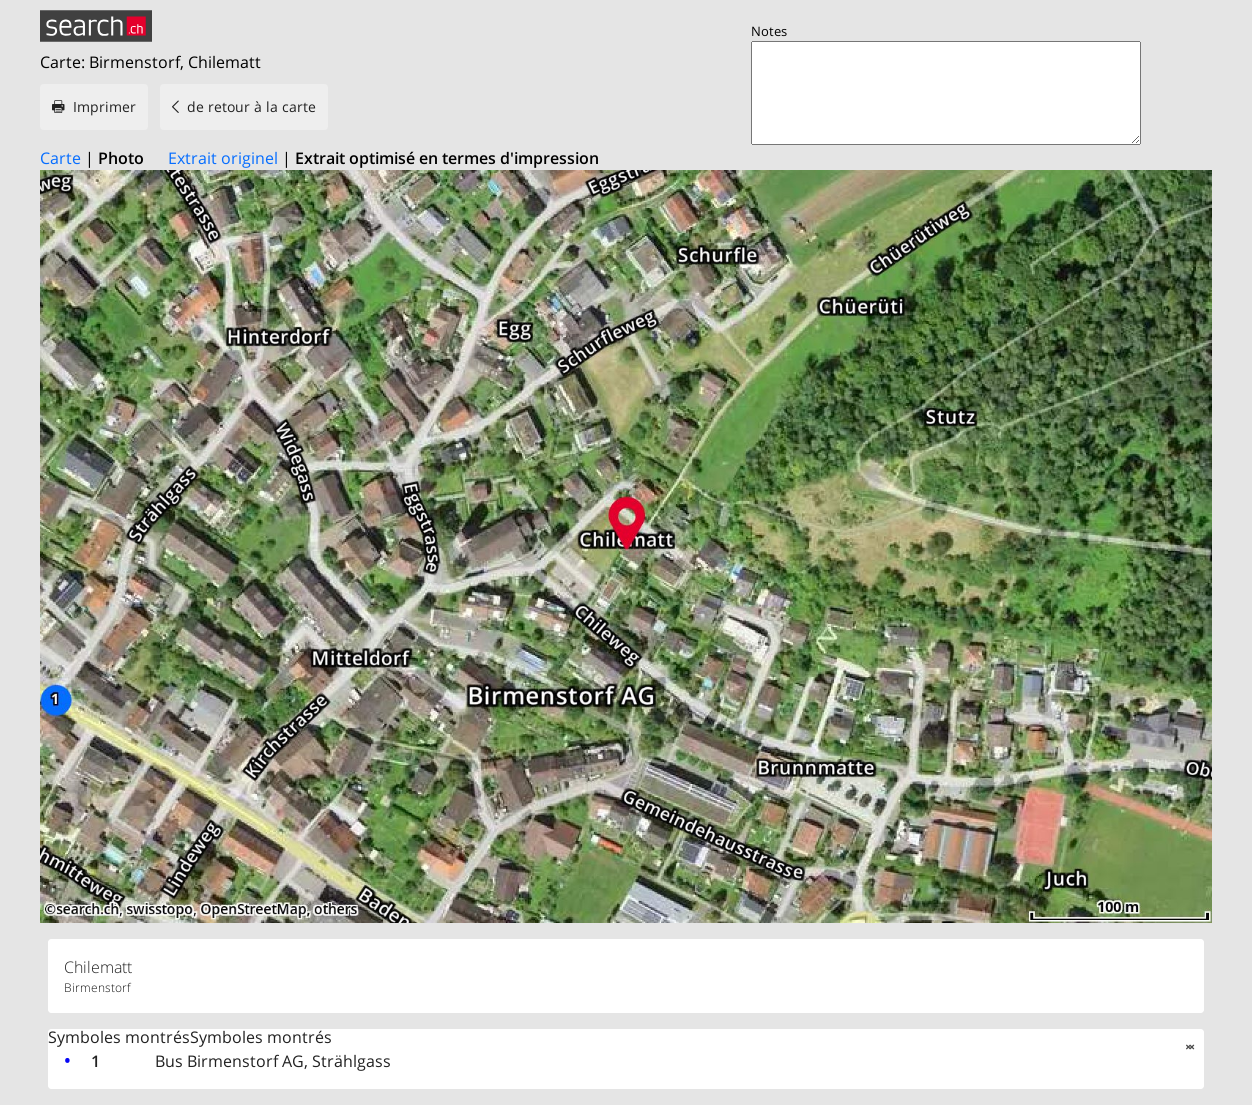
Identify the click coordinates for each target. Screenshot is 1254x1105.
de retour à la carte (251, 106)
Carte (60, 158)
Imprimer (104, 106)
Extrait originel (223, 158)
